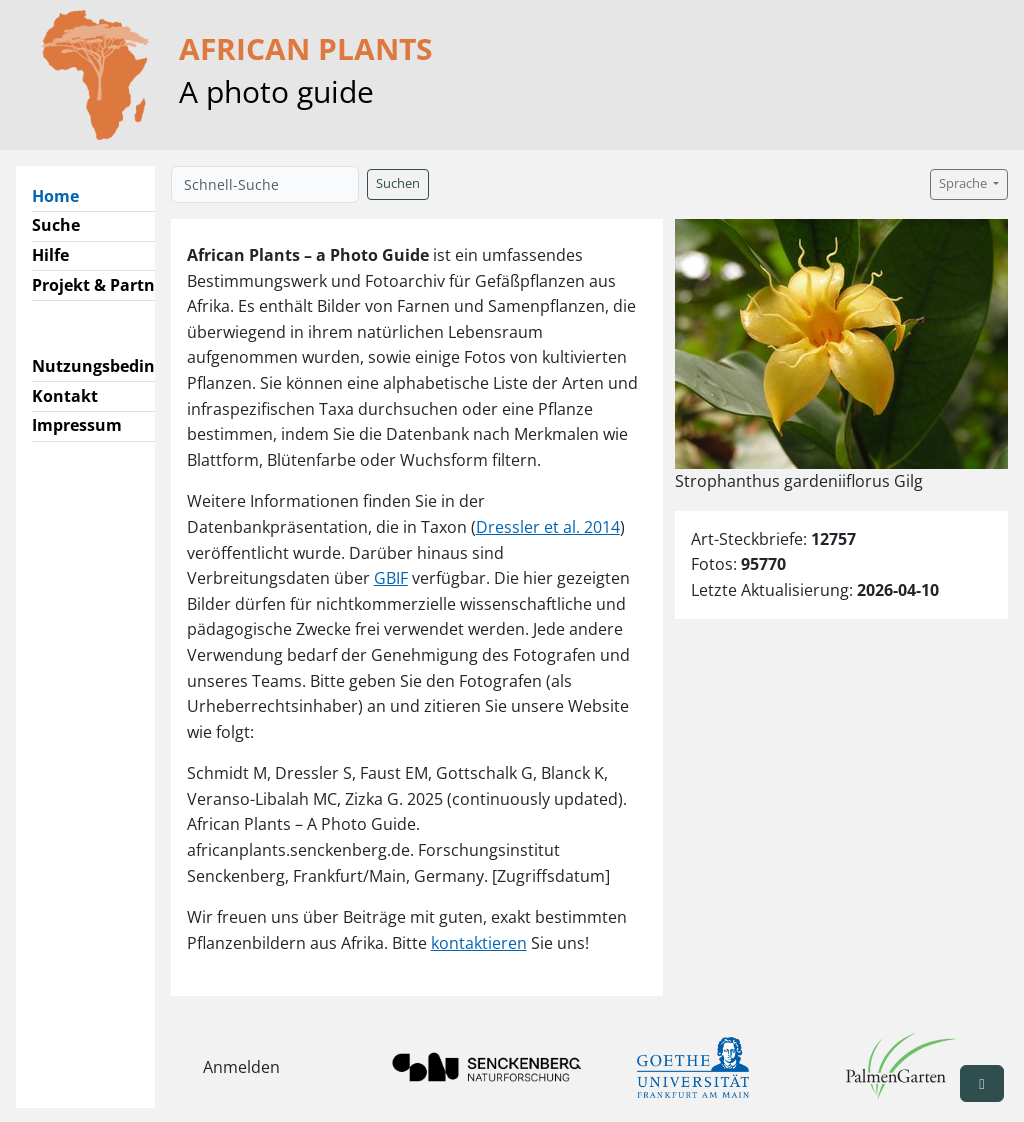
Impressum (77, 425)
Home (63, 195)
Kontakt (65, 396)
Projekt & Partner (101, 285)
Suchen (398, 183)
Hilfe (50, 255)
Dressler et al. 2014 (548, 527)
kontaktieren (479, 943)
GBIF (391, 578)
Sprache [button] (964, 183)
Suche (56, 225)
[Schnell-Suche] (265, 184)
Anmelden (241, 1067)
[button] (982, 1083)
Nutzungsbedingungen (123, 366)
